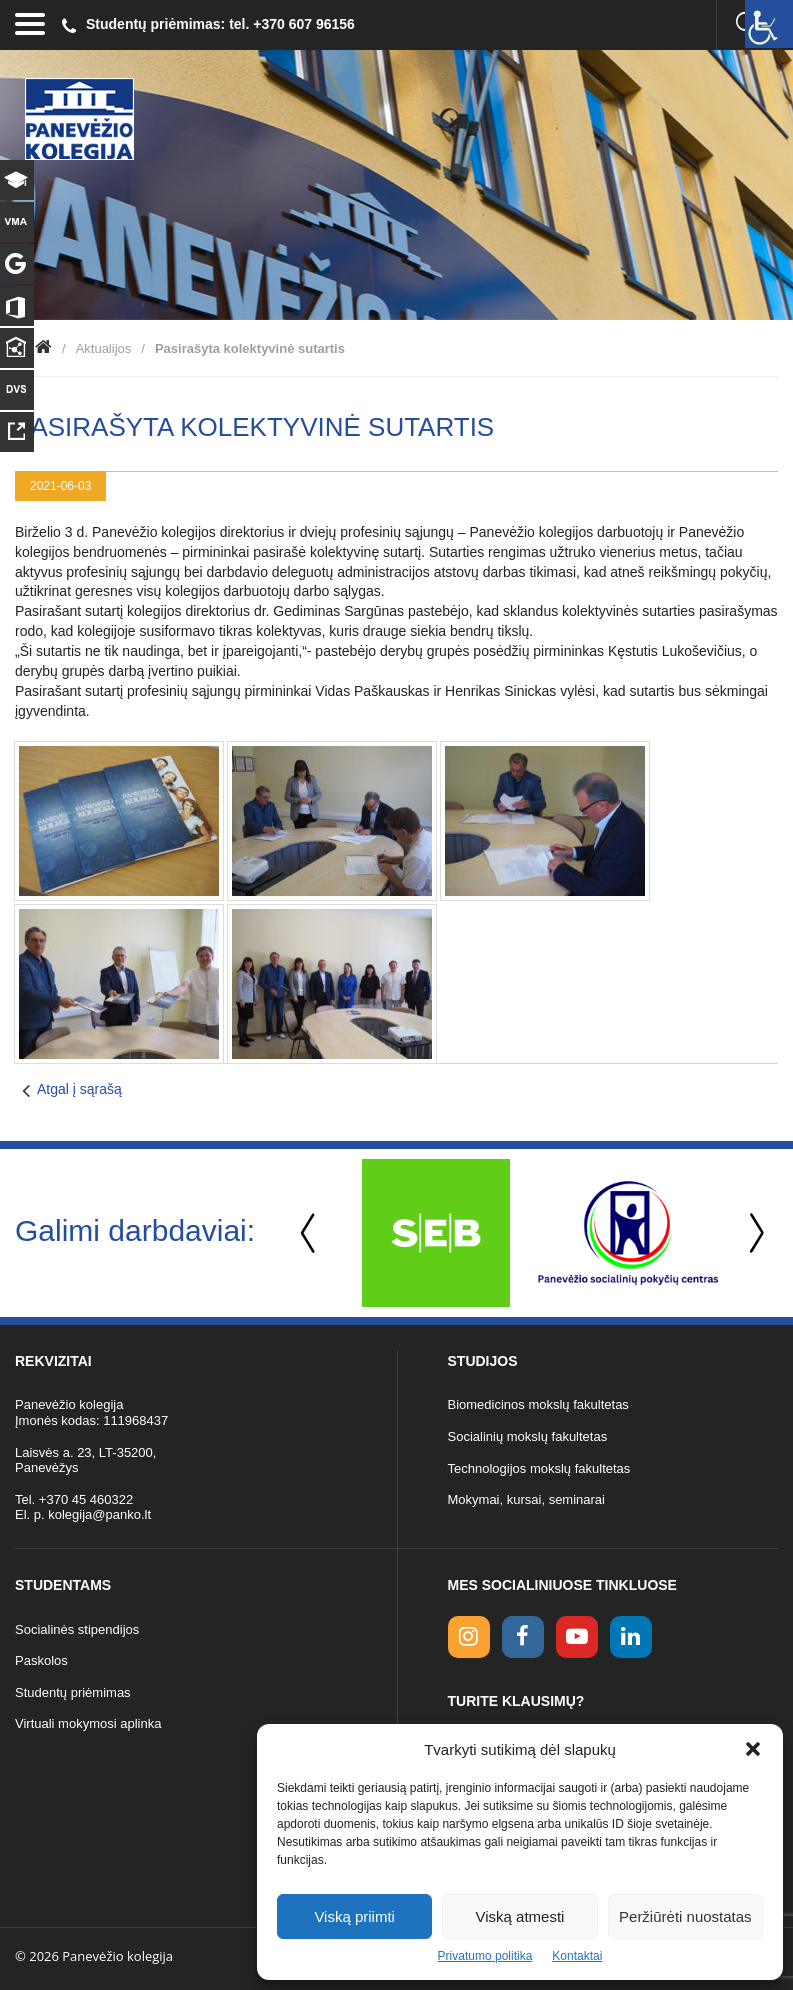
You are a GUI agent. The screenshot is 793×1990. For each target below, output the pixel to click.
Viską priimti (354, 1916)
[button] (753, 1749)
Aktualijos (104, 348)
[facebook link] (523, 1637)
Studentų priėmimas (73, 1692)
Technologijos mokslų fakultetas (539, 1468)
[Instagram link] (469, 1637)
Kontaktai (577, 1956)
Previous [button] (310, 1233)
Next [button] (753, 1233)
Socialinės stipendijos (77, 1629)
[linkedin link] (631, 1637)
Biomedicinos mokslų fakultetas (538, 1404)
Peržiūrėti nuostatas (685, 1916)
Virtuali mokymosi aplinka (88, 1723)
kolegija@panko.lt (99, 1514)
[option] (436, 1233)
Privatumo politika (485, 1956)
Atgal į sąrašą (79, 1089)
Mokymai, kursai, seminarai (527, 1499)
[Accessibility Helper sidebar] (769, 24)
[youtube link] (577, 1637)
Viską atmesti (520, 1916)
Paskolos (41, 1660)
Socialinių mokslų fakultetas (528, 1436)
